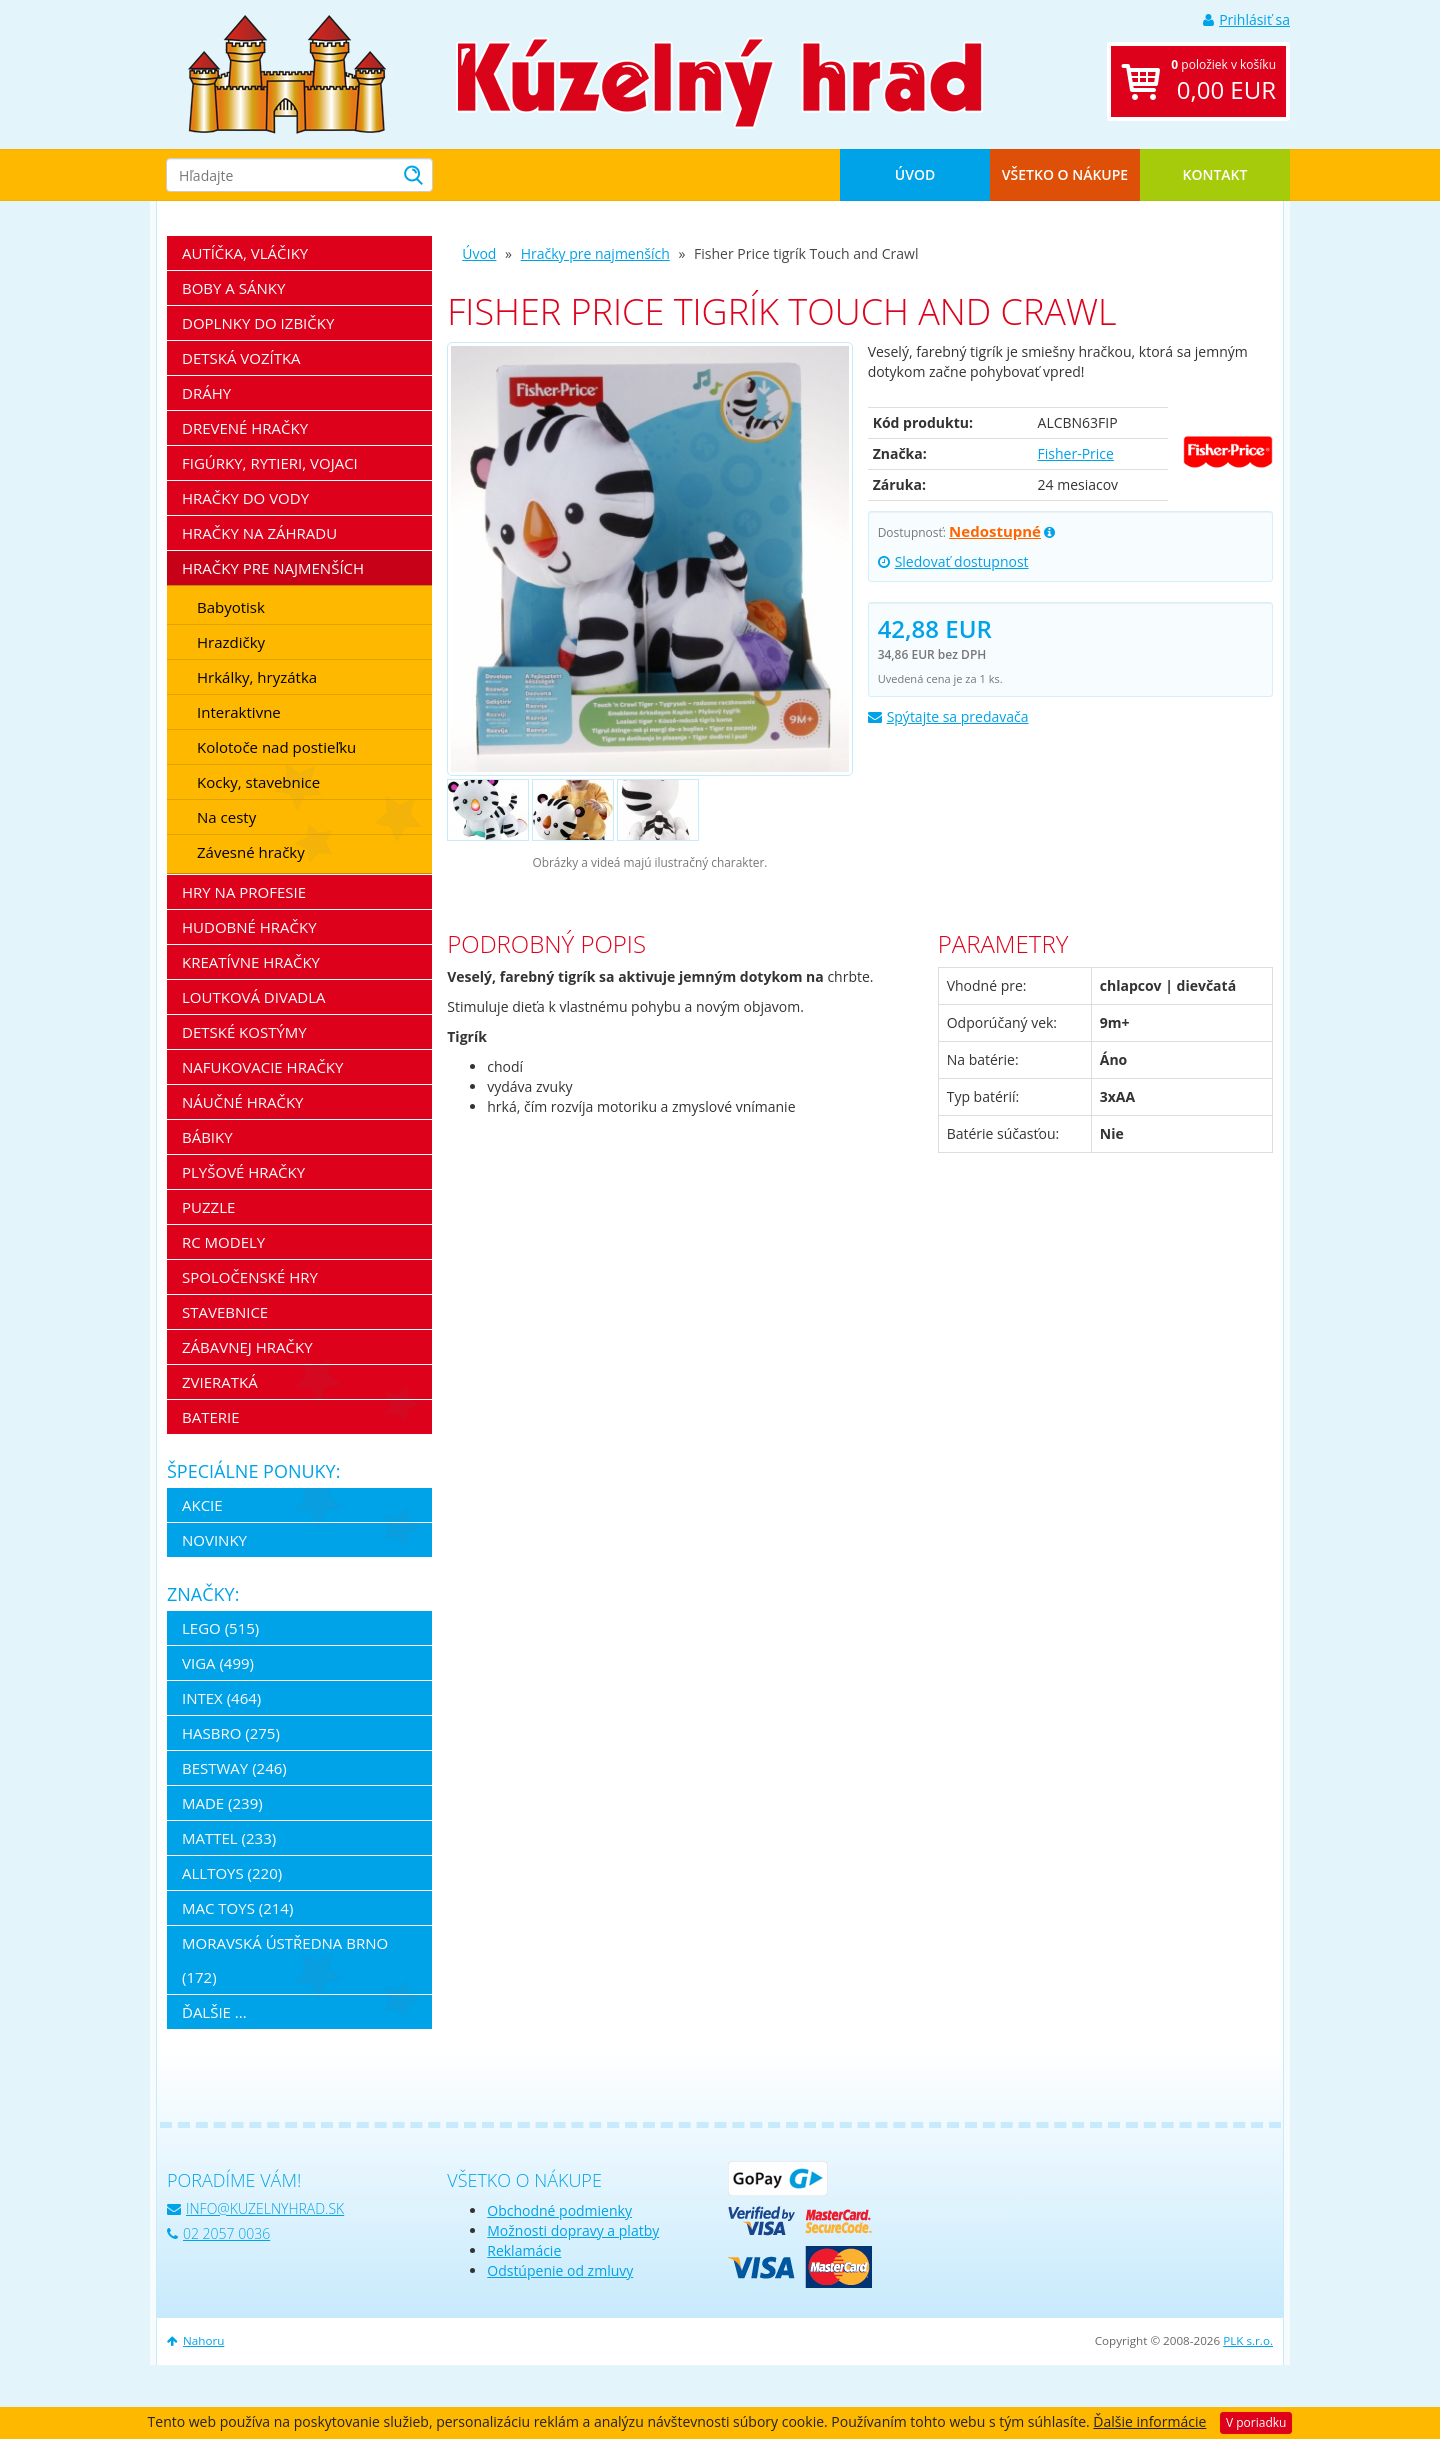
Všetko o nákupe (1065, 174)
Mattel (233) (229, 1838)
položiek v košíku (1223, 81)
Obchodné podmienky (559, 2210)
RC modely (223, 1242)
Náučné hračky (243, 1102)
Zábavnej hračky (247, 1347)
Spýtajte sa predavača (948, 716)
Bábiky (207, 1137)
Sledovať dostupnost (953, 561)
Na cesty (226, 817)
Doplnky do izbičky (258, 323)
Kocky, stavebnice (258, 782)
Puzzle (208, 1207)
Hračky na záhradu (259, 533)
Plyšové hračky (243, 1172)
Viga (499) (218, 1663)
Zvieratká (220, 1382)
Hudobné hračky (249, 927)
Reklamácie (524, 2250)
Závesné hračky (251, 852)
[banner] (287, 72)
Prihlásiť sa (1246, 19)
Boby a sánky (233, 288)
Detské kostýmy (244, 1032)
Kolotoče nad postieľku (276, 747)
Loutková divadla (254, 997)
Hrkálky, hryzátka (257, 677)
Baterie (211, 1417)
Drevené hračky (245, 428)
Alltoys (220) (232, 1873)
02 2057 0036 (218, 2233)
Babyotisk (231, 607)
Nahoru (195, 2340)
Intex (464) (221, 1698)
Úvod (915, 174)
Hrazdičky (231, 642)
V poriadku (1256, 2422)
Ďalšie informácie (1149, 2421)
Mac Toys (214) (237, 1908)
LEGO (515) (220, 1628)
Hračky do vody (245, 498)
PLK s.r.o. (1248, 2340)
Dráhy (206, 393)
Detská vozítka (241, 358)
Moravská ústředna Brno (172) (285, 1960)
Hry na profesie (244, 892)
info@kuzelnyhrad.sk (255, 2208)
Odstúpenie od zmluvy (560, 2270)
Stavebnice (225, 1312)
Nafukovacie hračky (262, 1067)
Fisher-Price (1076, 453)
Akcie (202, 1505)
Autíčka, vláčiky (245, 253)
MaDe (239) (222, 1803)
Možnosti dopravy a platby (573, 2230)
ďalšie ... (214, 2012)
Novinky (214, 1540)
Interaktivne (239, 712)
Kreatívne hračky (251, 962)
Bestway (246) (234, 1768)
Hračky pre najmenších (595, 253)
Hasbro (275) (231, 1733)
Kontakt (1215, 174)
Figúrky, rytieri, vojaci (270, 463)
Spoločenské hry (250, 1277)
